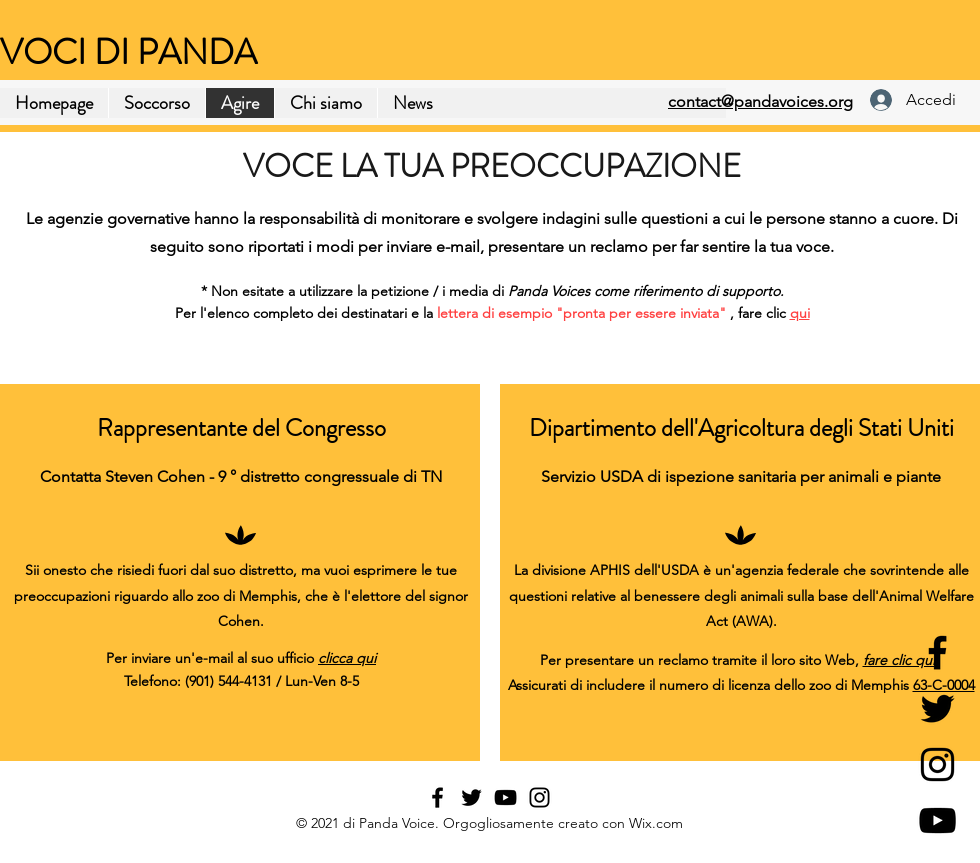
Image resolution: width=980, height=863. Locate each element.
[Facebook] (937, 652)
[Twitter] (937, 708)
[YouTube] (937, 820)
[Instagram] (937, 764)
